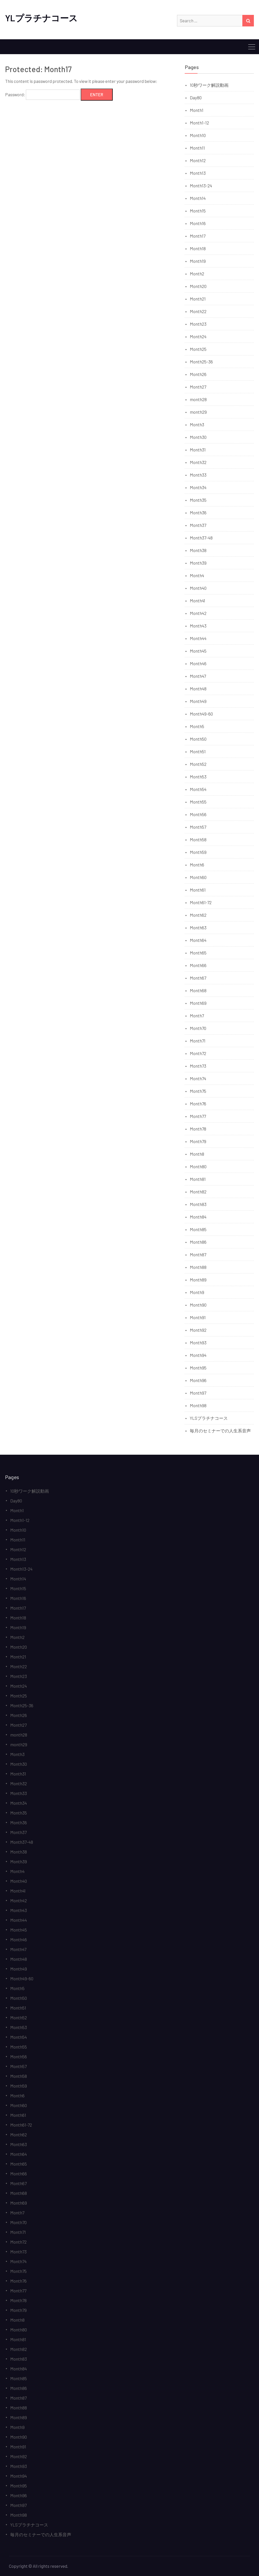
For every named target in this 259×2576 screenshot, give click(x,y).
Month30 (198, 437)
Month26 (198, 374)
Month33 (198, 474)
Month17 (197, 235)
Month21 (198, 298)
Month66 (198, 965)
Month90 (198, 1304)
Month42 (198, 613)
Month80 (198, 1166)
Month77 (198, 1116)
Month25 (198, 349)
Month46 (198, 663)
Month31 (198, 449)
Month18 (198, 248)
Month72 (198, 1053)
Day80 (196, 97)
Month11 (197, 147)
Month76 (198, 1103)
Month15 (198, 210)
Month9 (197, 1292)
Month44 (198, 638)
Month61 (198, 889)
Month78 (198, 1128)
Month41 (197, 600)
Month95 (198, 1367)
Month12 (198, 160)
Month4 (197, 575)
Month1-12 (199, 122)
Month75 (198, 1091)
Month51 (198, 751)
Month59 (198, 852)
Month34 (198, 487)
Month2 (197, 273)
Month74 (198, 1078)
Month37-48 (201, 537)
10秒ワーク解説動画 (209, 85)
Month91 (198, 1317)
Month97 (198, 1392)
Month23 (198, 323)
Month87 (198, 1254)
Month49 (198, 701)
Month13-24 (201, 185)
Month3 (197, 424)
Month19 (198, 261)
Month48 (198, 688)
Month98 (198, 1405)
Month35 (198, 500)
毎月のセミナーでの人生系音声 (220, 1430)
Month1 (196, 110)
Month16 (198, 223)
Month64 (198, 940)
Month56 (198, 814)
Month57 (198, 826)
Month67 (198, 977)
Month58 (198, 839)
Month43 (198, 625)
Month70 (198, 1028)
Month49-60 (201, 713)
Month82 (198, 1191)
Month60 (198, 877)
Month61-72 (201, 902)
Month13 (198, 173)
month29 (198, 411)
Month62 (198, 915)
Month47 (198, 676)
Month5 (197, 726)
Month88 (198, 1267)
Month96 (198, 1380)
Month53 (198, 776)
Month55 (198, 801)
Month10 (198, 135)
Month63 (198, 927)
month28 (198, 399)
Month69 (198, 1003)
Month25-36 (201, 361)
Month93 (198, 1342)
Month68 (198, 990)
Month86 (198, 1241)
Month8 (197, 1153)
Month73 (198, 1065)
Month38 (198, 550)
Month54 (198, 789)
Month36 (198, 512)
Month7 (197, 1015)
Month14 (198, 198)
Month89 (198, 1279)
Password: (42, 94)
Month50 (198, 738)
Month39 (198, 562)
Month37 (198, 525)
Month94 (198, 1355)
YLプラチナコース (41, 18)
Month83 (198, 1204)
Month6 (197, 864)
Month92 (198, 1330)
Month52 (198, 764)
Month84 (198, 1216)
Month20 (198, 286)
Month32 (198, 462)
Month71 (197, 1040)
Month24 (198, 336)
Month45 (198, 650)
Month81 (198, 1179)
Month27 (198, 386)
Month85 (198, 1229)
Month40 (198, 588)
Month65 (198, 952)
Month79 (198, 1141)
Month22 (198, 311)
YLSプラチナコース (209, 1418)
